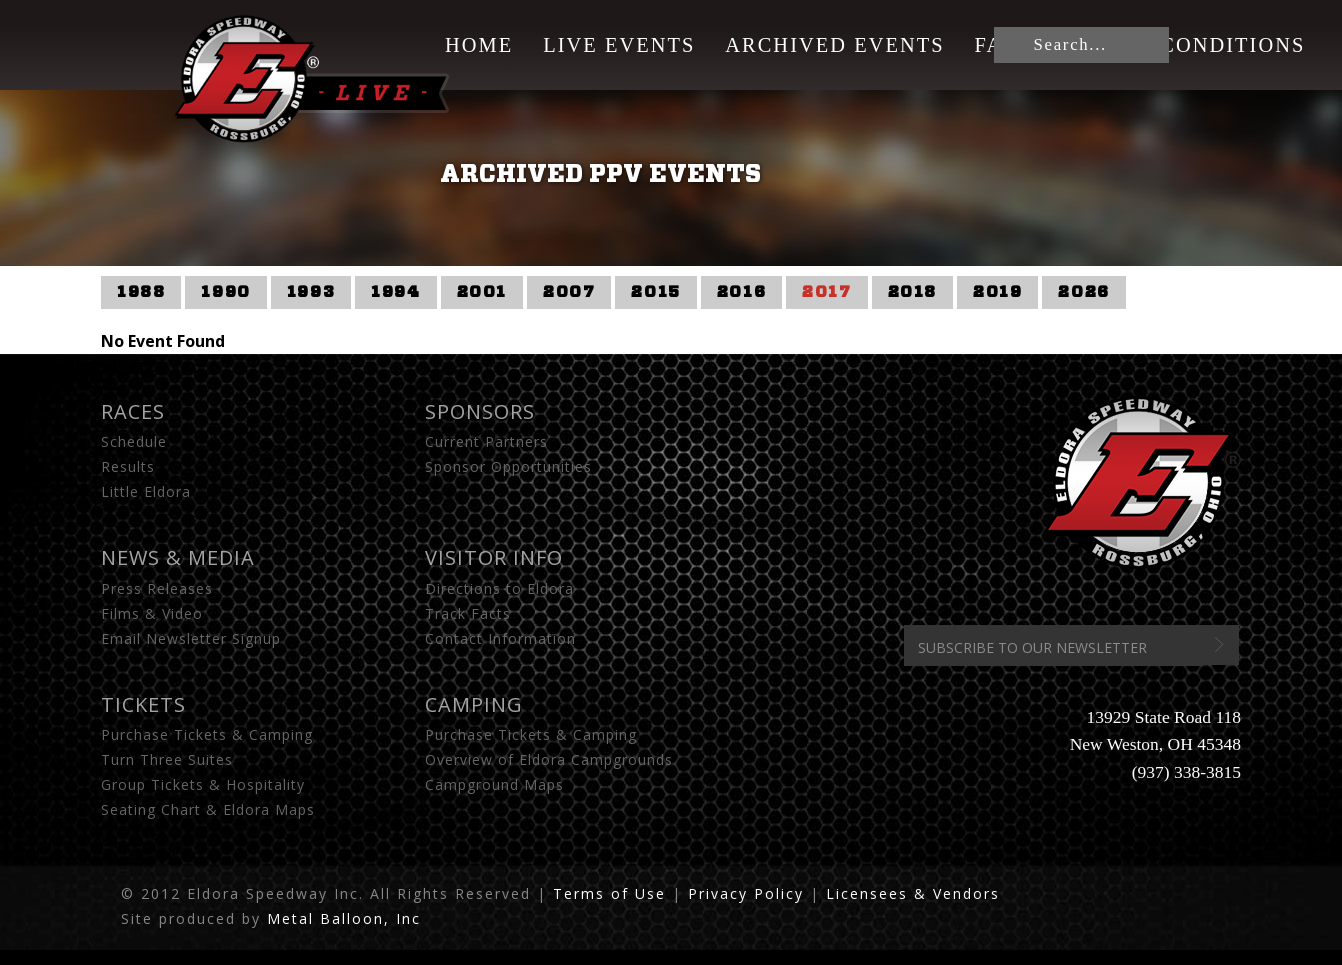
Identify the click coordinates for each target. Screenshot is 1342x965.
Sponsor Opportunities (508, 466)
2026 (1083, 292)
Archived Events (834, 45)
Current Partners (486, 441)
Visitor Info (494, 557)
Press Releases (157, 588)
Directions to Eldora (499, 588)
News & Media (178, 557)
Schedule (134, 441)
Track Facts (468, 613)
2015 (655, 292)
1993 (311, 292)
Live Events (619, 45)
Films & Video (152, 613)
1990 (225, 292)
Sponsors (480, 411)
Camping (474, 704)
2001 (482, 292)
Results (128, 466)
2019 (997, 292)
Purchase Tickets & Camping (207, 734)
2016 (741, 292)
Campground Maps (494, 784)
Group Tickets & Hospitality (203, 784)
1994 (395, 292)
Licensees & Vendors (913, 893)
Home (479, 45)
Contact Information (500, 638)
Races (133, 411)
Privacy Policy (746, 893)
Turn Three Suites (167, 759)
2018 (912, 292)
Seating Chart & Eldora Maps (208, 809)
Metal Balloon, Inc (344, 918)
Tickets (143, 704)
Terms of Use (609, 893)
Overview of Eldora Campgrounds (549, 759)
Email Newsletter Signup (191, 638)
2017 (826, 292)
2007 (569, 292)
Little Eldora (146, 491)
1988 (141, 292)
